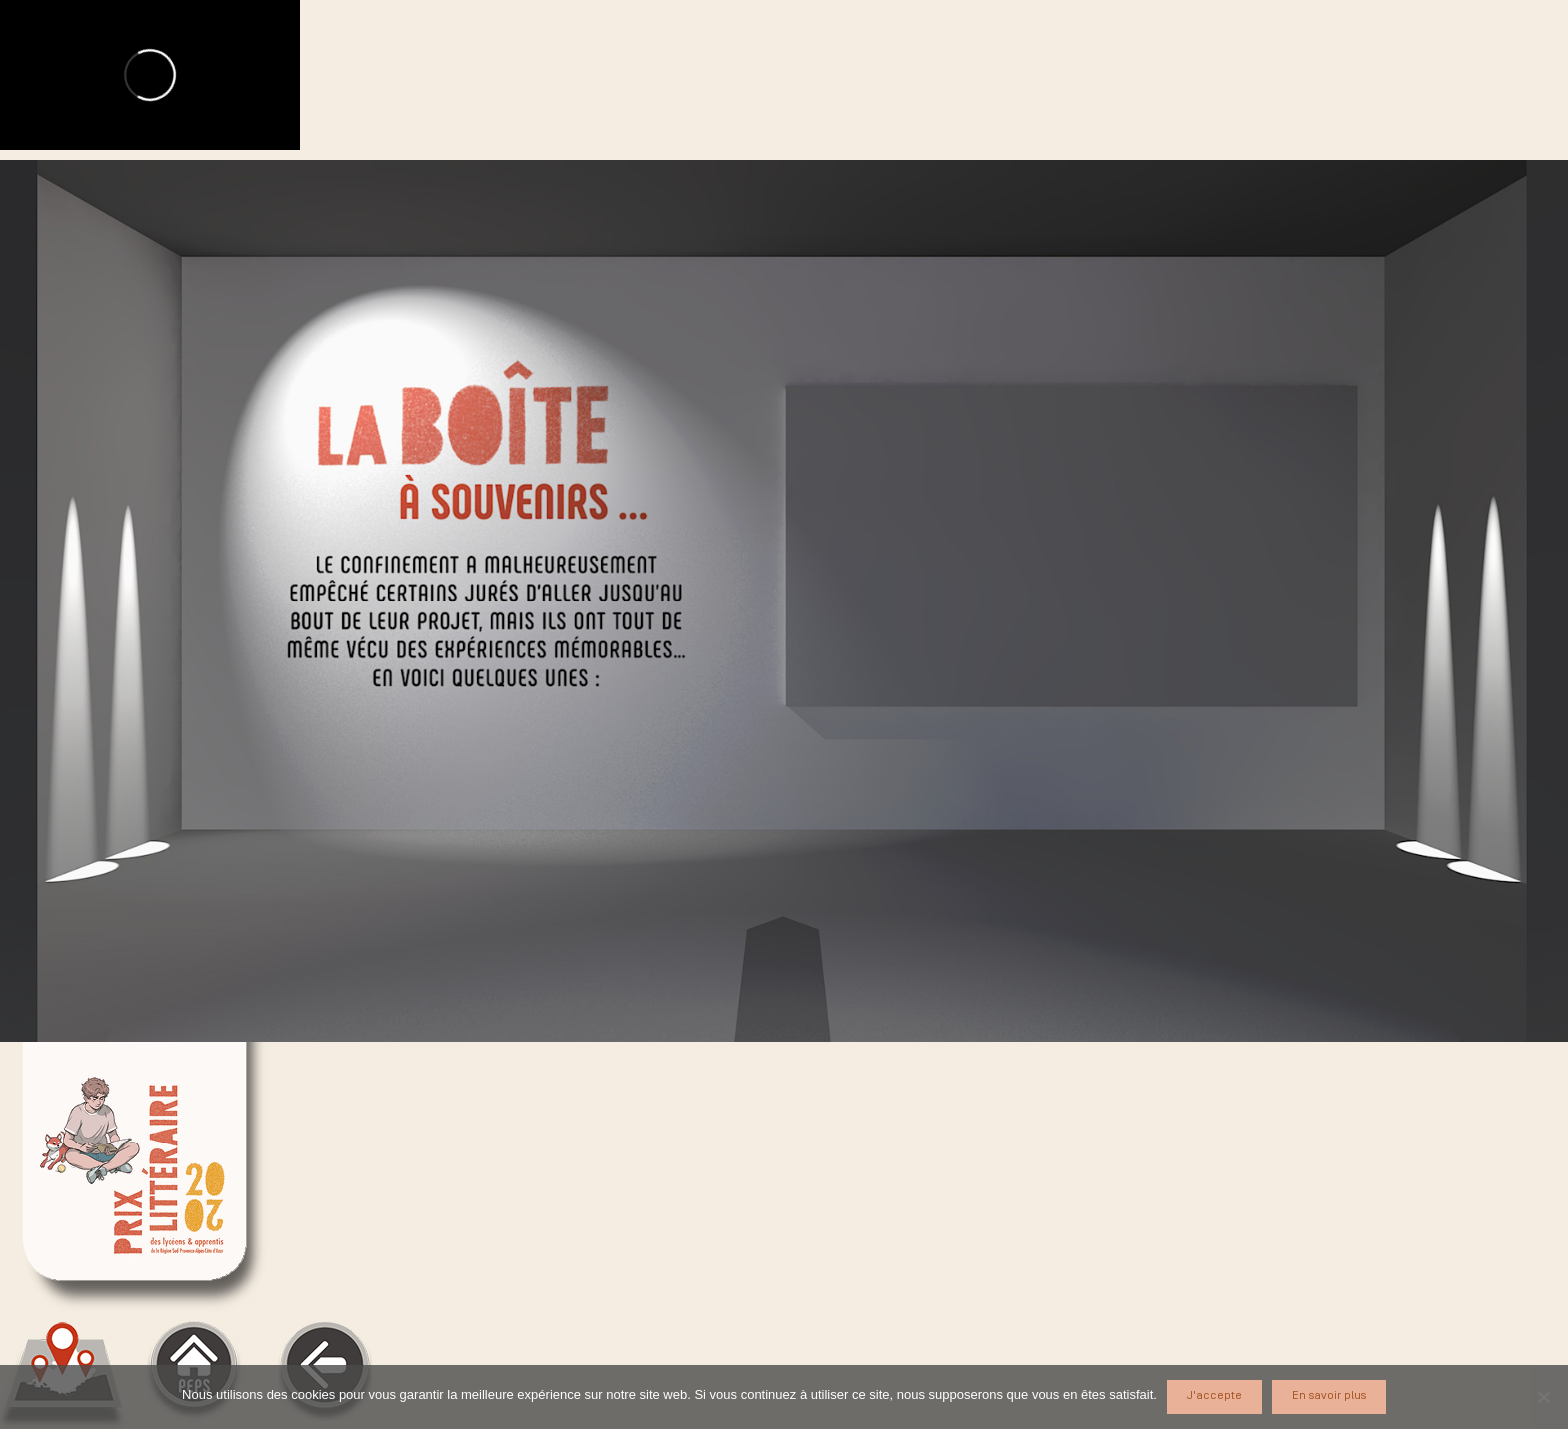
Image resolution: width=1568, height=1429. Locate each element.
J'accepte (1214, 1395)
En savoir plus (1329, 1395)
